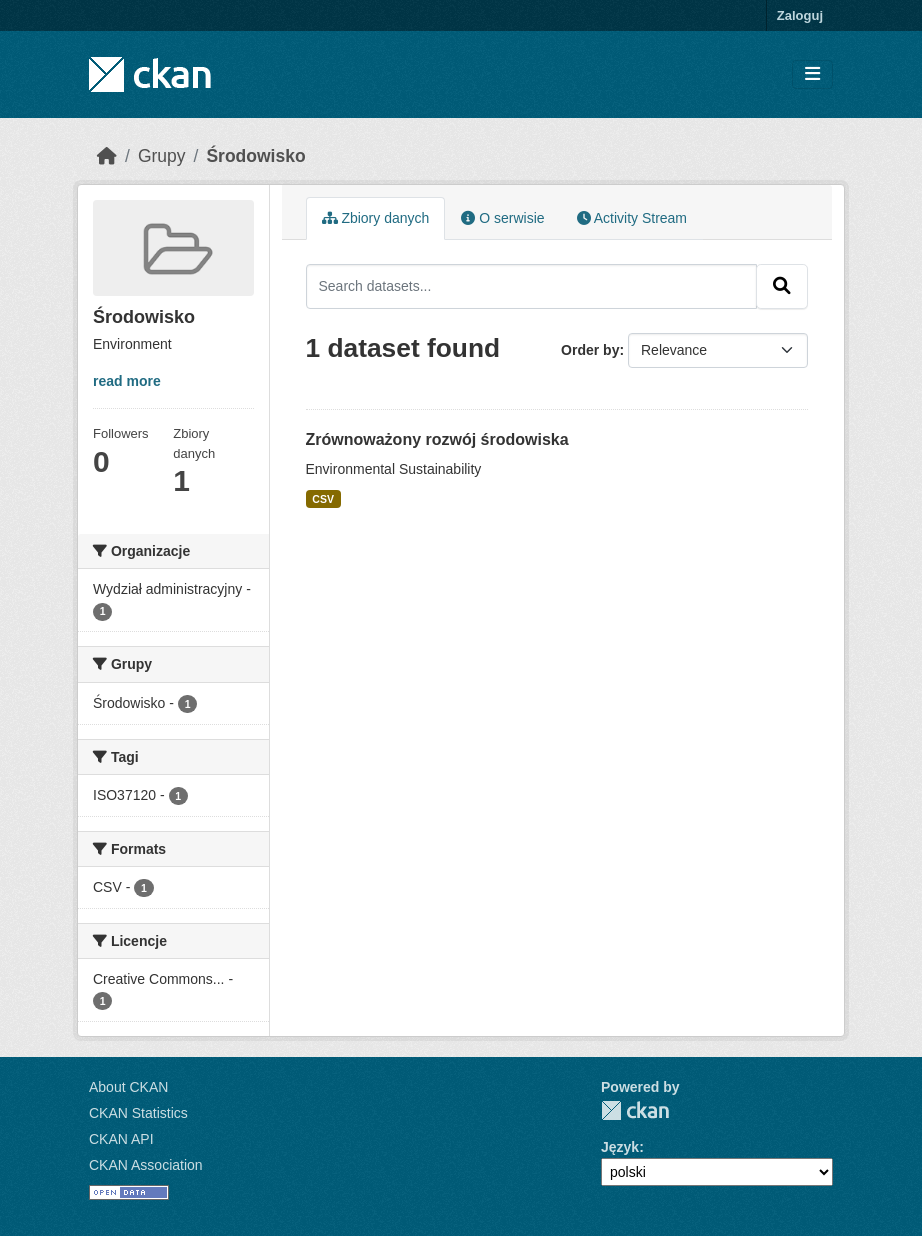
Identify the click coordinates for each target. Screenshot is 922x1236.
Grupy (162, 156)
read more (127, 381)
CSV (323, 499)
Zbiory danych (376, 218)
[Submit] (782, 286)
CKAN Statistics (138, 1113)
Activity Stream (632, 218)
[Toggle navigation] (812, 74)
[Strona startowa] (107, 156)
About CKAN (128, 1087)
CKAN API (121, 1139)
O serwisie (502, 218)
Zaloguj (800, 15)
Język (620, 1147)
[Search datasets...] (532, 286)
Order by (590, 350)
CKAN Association (146, 1165)
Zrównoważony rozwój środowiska (437, 439)
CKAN (635, 1110)
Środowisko (255, 156)
